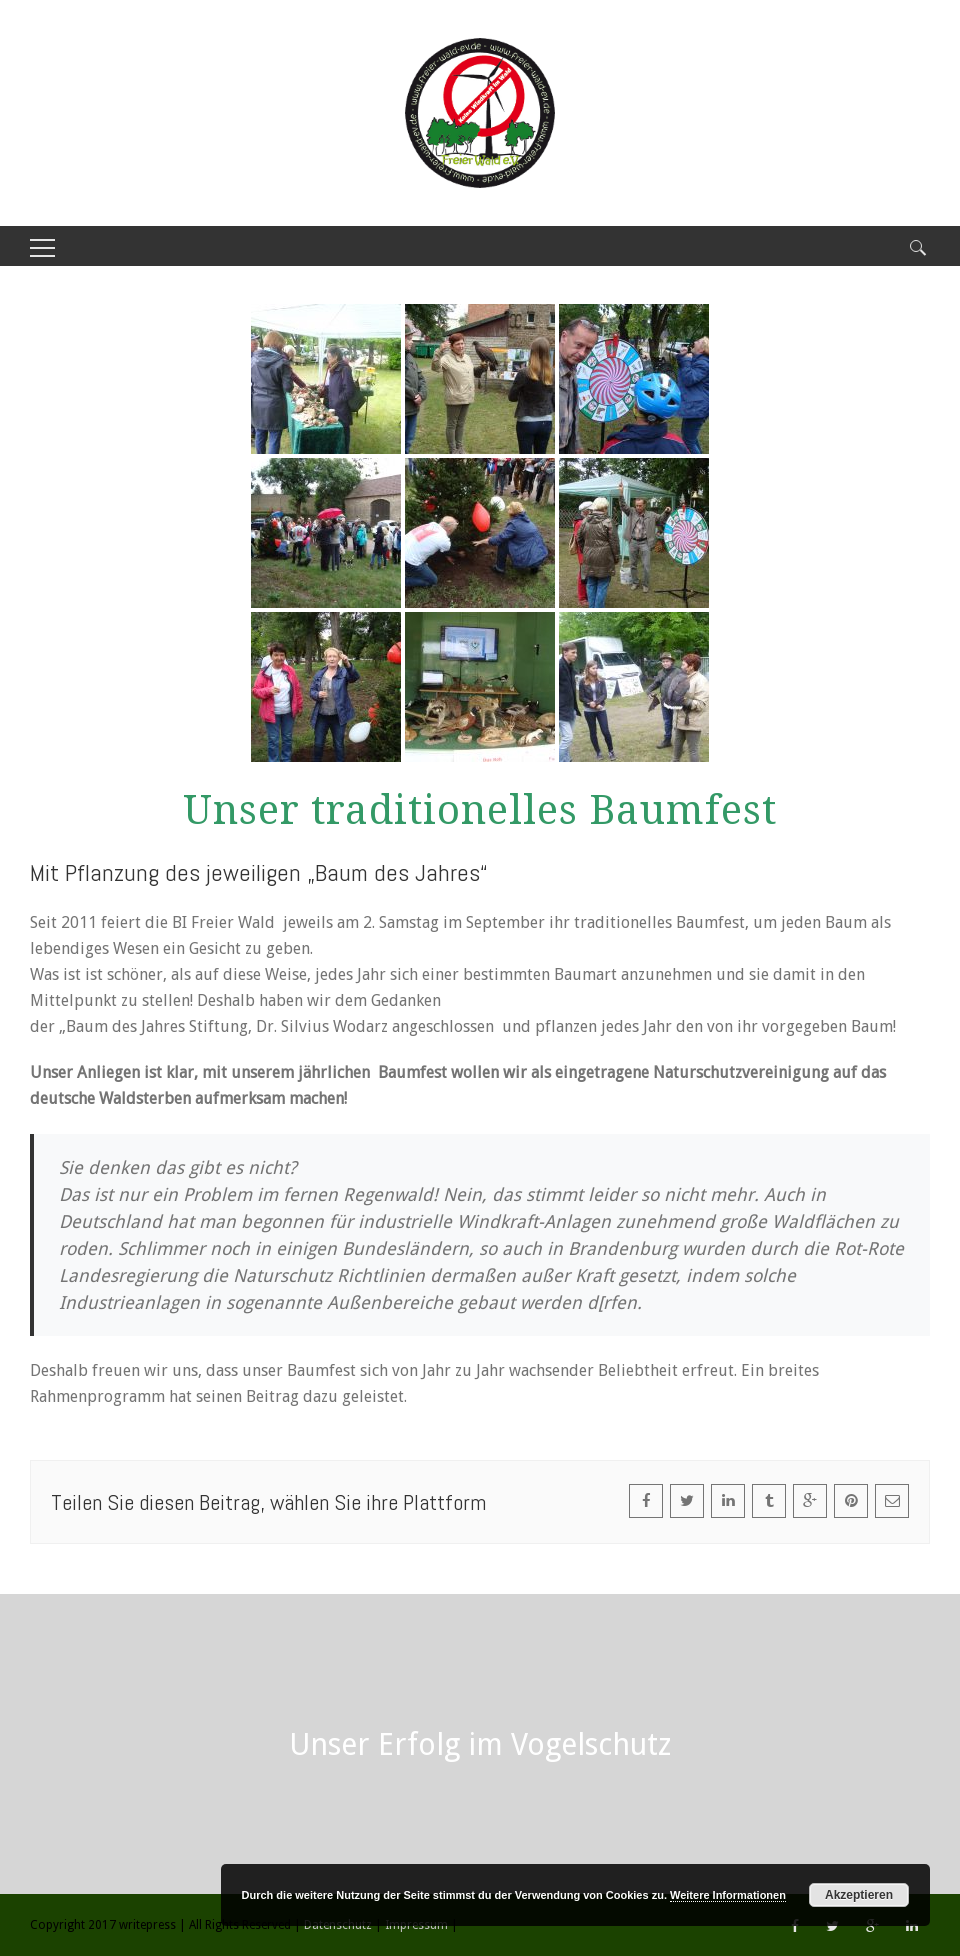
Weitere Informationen (728, 1895)
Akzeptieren (859, 1895)
